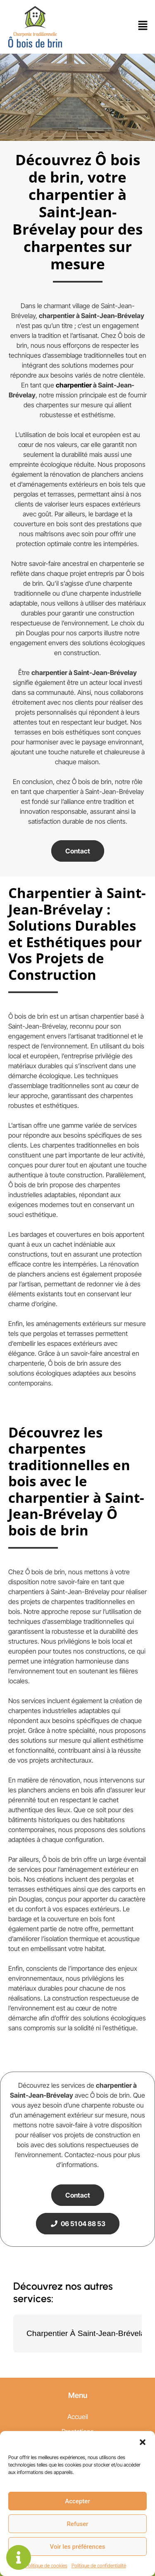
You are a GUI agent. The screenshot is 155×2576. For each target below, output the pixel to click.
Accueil (77, 2416)
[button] (142, 2441)
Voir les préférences (77, 2546)
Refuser (77, 2524)
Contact (77, 851)
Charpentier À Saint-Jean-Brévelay (87, 2333)
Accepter (77, 2501)
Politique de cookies (46, 2565)
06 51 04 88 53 (77, 2224)
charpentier (74, 385)
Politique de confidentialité (99, 2565)
